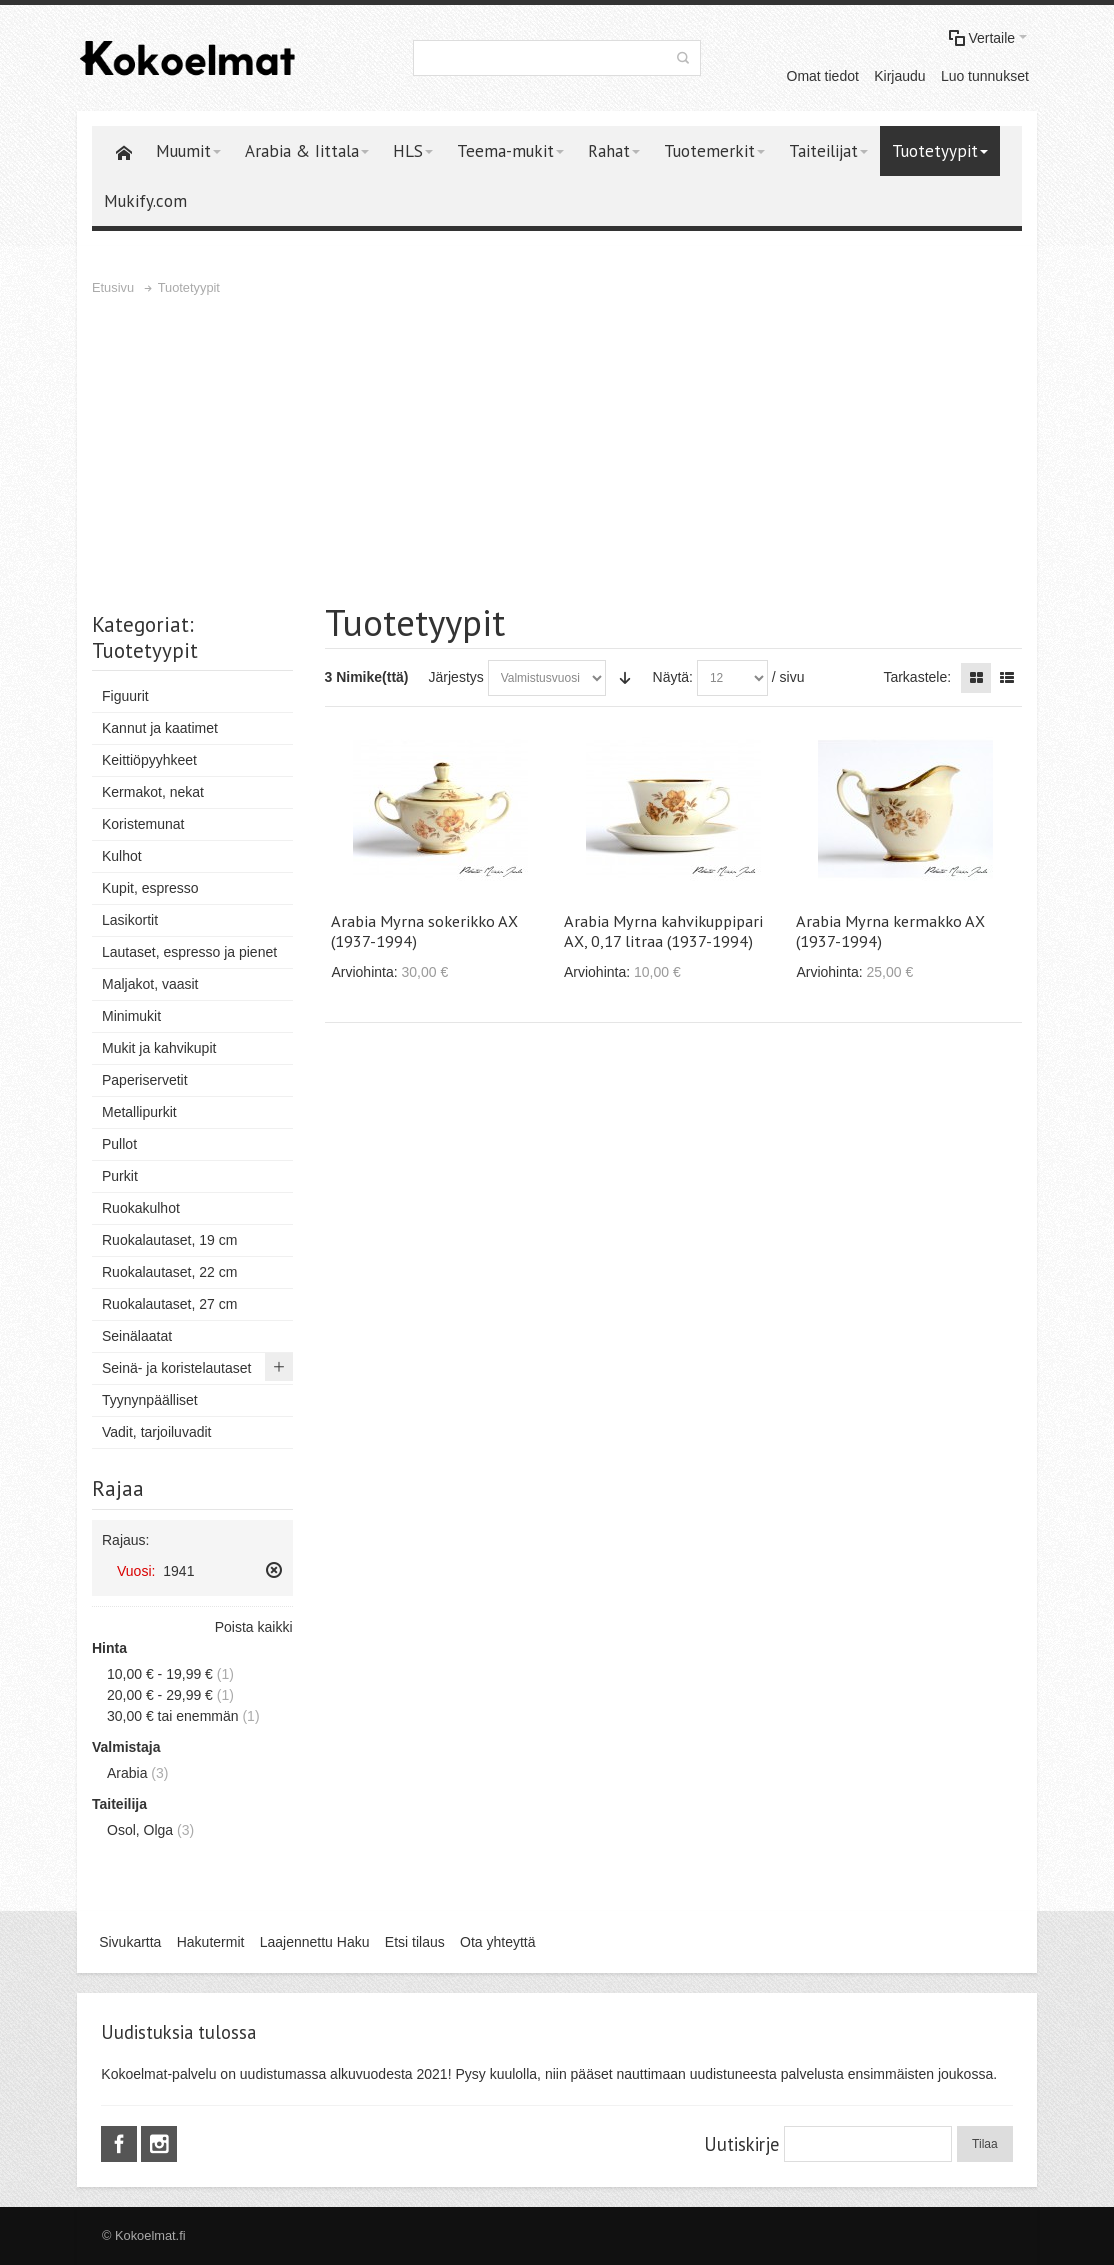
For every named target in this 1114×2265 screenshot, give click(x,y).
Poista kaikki (254, 1627)
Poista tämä (274, 1570)
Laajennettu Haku (315, 1942)
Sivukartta (130, 1942)
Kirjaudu (899, 76)
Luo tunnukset (985, 76)
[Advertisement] (557, 449)
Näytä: (673, 677)
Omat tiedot (823, 76)
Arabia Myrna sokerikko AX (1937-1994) (424, 931)
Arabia (127, 1773)
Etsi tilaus (415, 1942)
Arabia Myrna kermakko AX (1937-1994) (890, 931)
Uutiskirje (741, 2144)
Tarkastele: (917, 677)
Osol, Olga (140, 1830)
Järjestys (456, 677)
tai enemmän (173, 1716)
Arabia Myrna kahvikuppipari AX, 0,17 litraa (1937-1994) (663, 931)
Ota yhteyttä (497, 1942)
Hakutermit (211, 1942)
